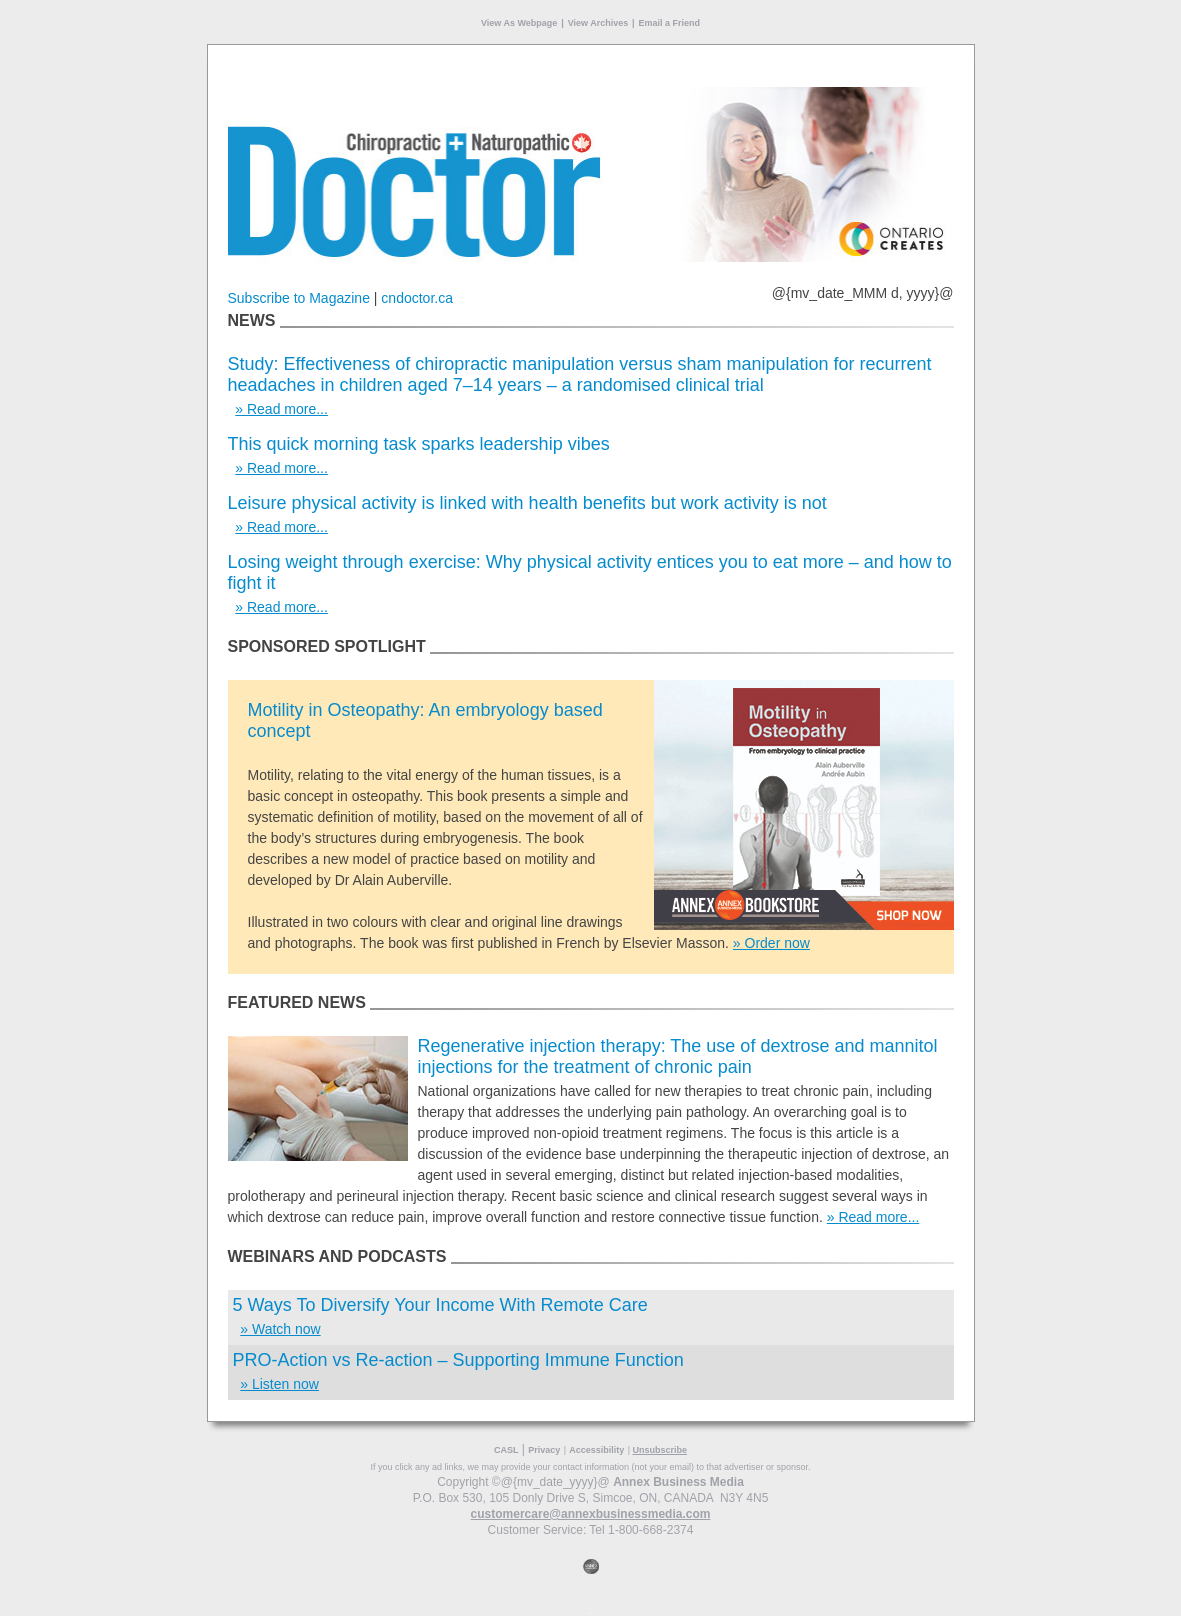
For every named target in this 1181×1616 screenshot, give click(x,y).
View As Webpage (519, 23)
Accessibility (596, 1450)
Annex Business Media (678, 1482)
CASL (506, 1450)
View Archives (598, 23)
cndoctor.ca (417, 298)
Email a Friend (670, 23)
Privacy (544, 1450)
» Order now (771, 943)
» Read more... (281, 409)
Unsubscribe (660, 1450)
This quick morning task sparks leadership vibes (419, 444)
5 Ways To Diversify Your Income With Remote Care (440, 1305)
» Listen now (279, 1384)
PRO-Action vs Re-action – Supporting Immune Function (458, 1360)
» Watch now (280, 1329)
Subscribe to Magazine (299, 298)
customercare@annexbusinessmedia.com (591, 1514)
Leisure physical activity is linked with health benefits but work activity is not (527, 503)
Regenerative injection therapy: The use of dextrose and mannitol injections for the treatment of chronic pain (678, 1056)
